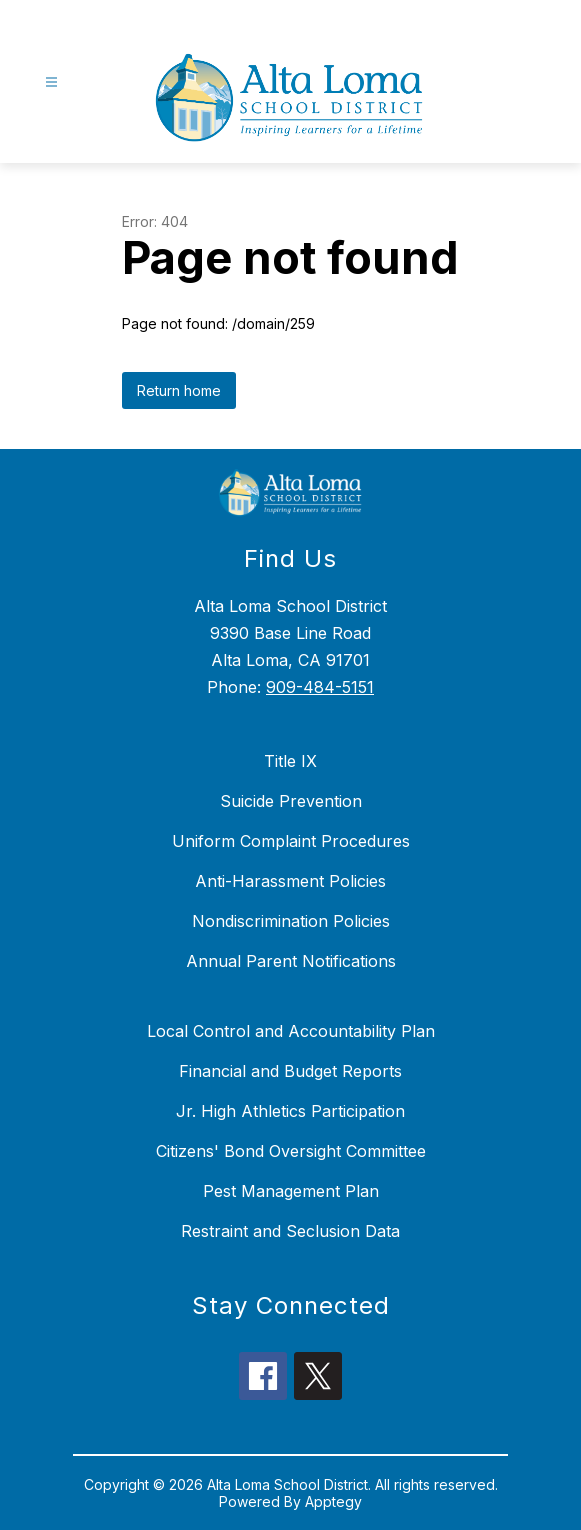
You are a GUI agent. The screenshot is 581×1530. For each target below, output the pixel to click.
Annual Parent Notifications (291, 961)
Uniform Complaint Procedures (291, 841)
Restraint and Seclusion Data (290, 1231)
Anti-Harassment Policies (290, 881)
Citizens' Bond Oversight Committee (291, 1151)
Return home (179, 390)
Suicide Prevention (291, 801)
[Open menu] (51, 82)
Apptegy (333, 1501)
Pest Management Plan (291, 1191)
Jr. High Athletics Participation (290, 1111)
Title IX (290, 761)
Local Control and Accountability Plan (291, 1031)
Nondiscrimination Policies (291, 921)
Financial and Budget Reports (290, 1071)
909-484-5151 (320, 687)
